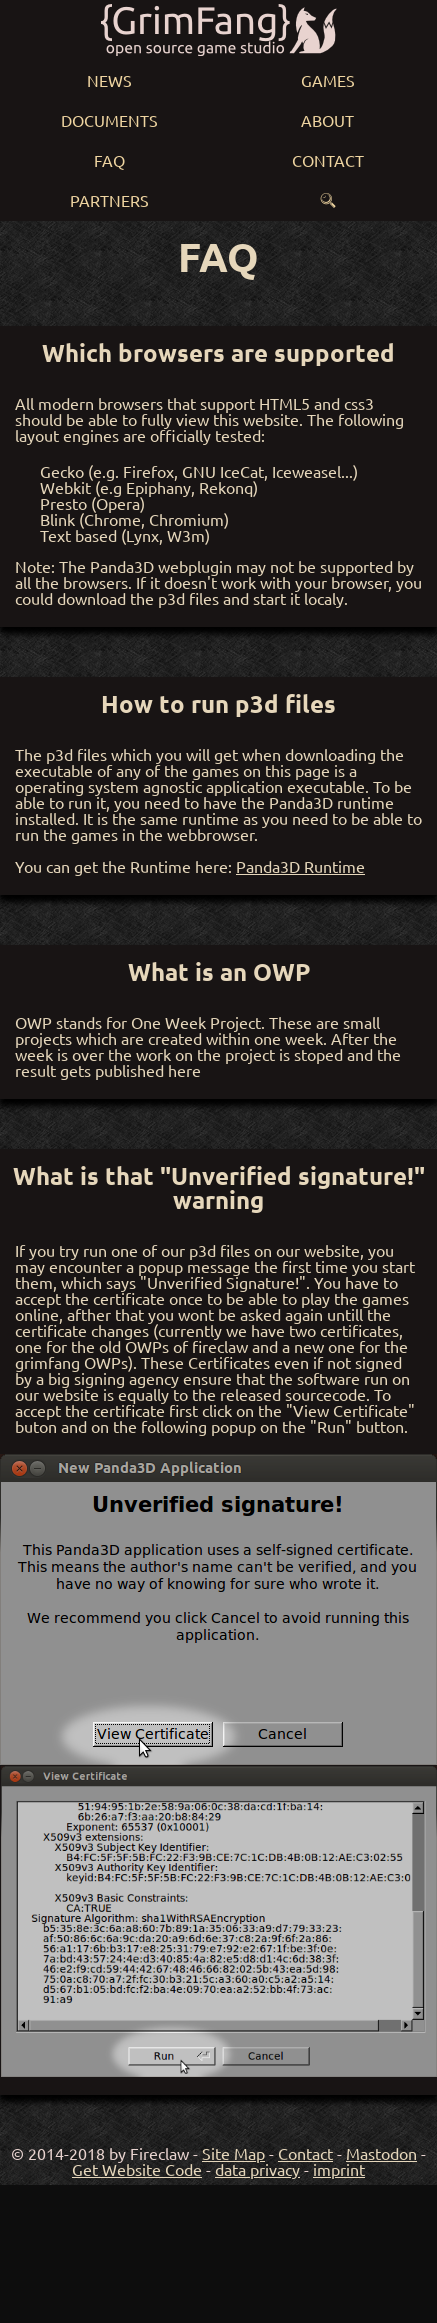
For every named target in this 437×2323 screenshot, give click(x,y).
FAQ (109, 160)
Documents (109, 120)
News (109, 80)
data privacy (257, 2169)
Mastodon (381, 2153)
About (327, 120)
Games (328, 80)
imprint (339, 2169)
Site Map (233, 2153)
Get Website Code (137, 2169)
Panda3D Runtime (300, 866)
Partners (109, 200)
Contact (328, 160)
